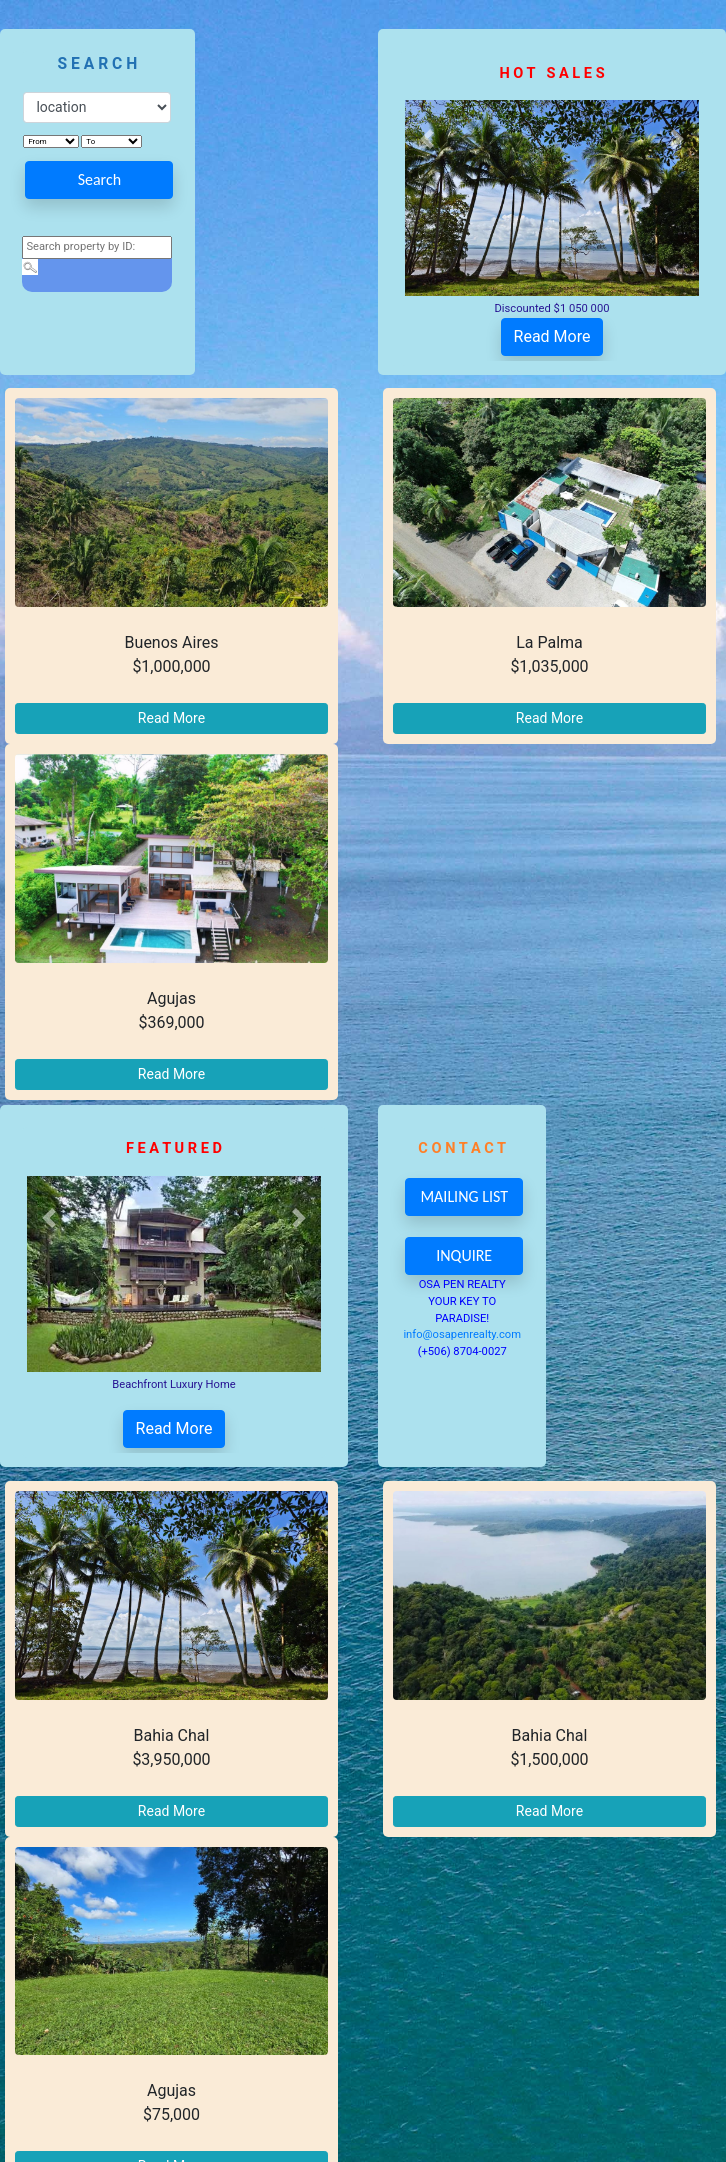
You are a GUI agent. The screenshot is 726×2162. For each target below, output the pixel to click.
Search (100, 179)
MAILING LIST (464, 1196)
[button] (427, 139)
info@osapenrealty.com (462, 1334)
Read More (552, 336)
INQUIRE (464, 1255)
